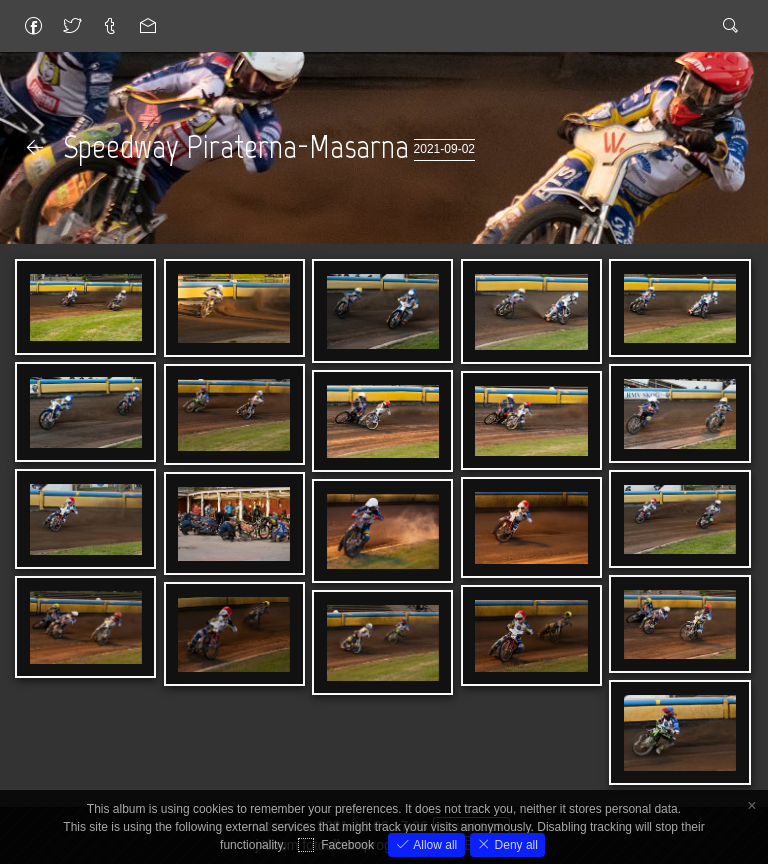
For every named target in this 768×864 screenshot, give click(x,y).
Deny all (514, 845)
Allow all (433, 845)
